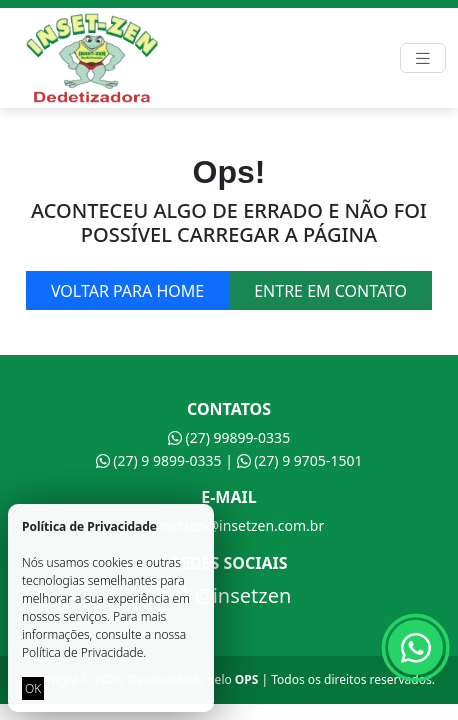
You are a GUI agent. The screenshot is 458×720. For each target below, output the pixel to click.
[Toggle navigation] (423, 58)
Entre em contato (330, 291)
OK (33, 688)
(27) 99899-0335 (229, 437)
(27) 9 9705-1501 (300, 460)
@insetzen (229, 596)
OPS (247, 679)
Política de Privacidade (82, 652)
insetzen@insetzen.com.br (229, 525)
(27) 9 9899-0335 (159, 460)
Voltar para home (127, 291)
